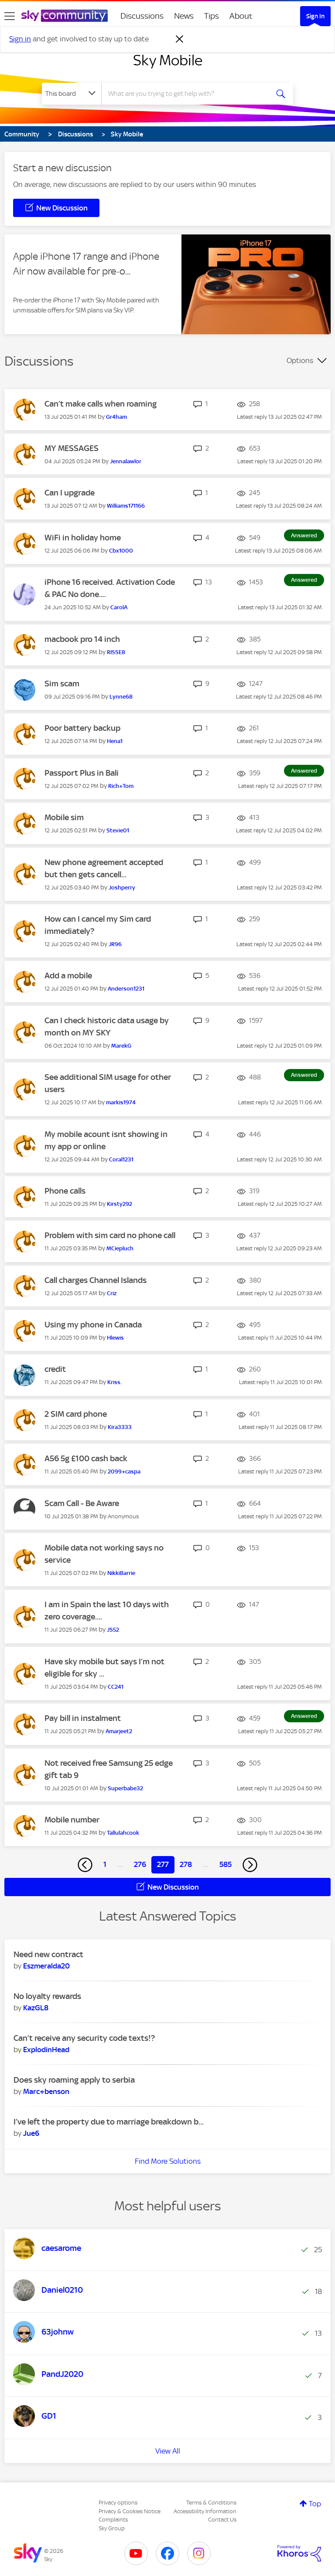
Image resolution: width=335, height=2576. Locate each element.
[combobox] (188, 94)
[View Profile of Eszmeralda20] (46, 1966)
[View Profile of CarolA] (118, 607)
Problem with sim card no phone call (109, 1235)
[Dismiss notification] (180, 39)
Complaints (113, 2519)
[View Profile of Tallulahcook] (123, 1832)
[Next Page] (250, 1864)
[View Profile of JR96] (115, 944)
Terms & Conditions (211, 2502)
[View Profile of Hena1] (115, 741)
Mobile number (71, 1820)
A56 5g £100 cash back (85, 1458)
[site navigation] (9, 16)
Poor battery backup (82, 728)
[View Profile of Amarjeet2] (119, 1731)
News (184, 16)
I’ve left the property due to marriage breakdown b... (109, 2122)
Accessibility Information (205, 2511)
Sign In (315, 16)
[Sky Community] (64, 15)
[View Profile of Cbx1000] (121, 550)
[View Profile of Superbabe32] (125, 1788)
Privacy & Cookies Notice (130, 2511)
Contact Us (222, 2519)
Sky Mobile (167, 60)
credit (55, 1369)
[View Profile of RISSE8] (116, 652)
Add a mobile (68, 976)
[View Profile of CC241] (115, 1686)
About (241, 16)
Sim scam (61, 684)
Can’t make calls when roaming (100, 404)
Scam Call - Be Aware (81, 1503)
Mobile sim (64, 817)
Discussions (142, 16)
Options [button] (300, 360)
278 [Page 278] (186, 1864)
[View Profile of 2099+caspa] (124, 1471)
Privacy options (118, 2502)
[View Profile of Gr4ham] (116, 417)
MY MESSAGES (71, 448)
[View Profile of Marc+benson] (46, 2091)
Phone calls (64, 1191)
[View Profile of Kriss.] (114, 1382)
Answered (304, 535)
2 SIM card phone (75, 1414)
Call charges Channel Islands (95, 1280)
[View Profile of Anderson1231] (126, 988)
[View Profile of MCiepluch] (119, 1248)
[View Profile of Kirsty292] (119, 1204)
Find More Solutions (168, 2161)
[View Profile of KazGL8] (35, 2007)
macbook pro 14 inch (82, 639)
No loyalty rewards (47, 1996)
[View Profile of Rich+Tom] (120, 786)
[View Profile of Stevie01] (117, 830)
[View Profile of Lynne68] (121, 696)
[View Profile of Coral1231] (121, 1159)
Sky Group (112, 2528)
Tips (211, 16)
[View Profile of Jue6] (31, 2133)
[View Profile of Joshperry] (122, 887)
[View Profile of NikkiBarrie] (121, 1573)
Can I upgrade (69, 493)
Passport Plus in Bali (81, 773)
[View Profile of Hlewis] (115, 1337)
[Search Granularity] (71, 94)
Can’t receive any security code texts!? (84, 2038)
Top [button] (315, 2503)
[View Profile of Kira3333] (120, 1427)
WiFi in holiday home (82, 538)
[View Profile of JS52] (113, 1629)
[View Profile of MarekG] (121, 1045)
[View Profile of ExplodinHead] (46, 2049)
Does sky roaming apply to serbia (74, 2080)
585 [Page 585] (225, 1864)
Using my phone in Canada (93, 1325)
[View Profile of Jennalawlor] (125, 461)
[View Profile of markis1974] (121, 1102)
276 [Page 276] (140, 1864)
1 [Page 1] (104, 1864)
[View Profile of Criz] (111, 1293)
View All (167, 2451)
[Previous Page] (85, 1864)
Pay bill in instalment (82, 1718)
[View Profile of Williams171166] (126, 505)
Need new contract (48, 1954)
